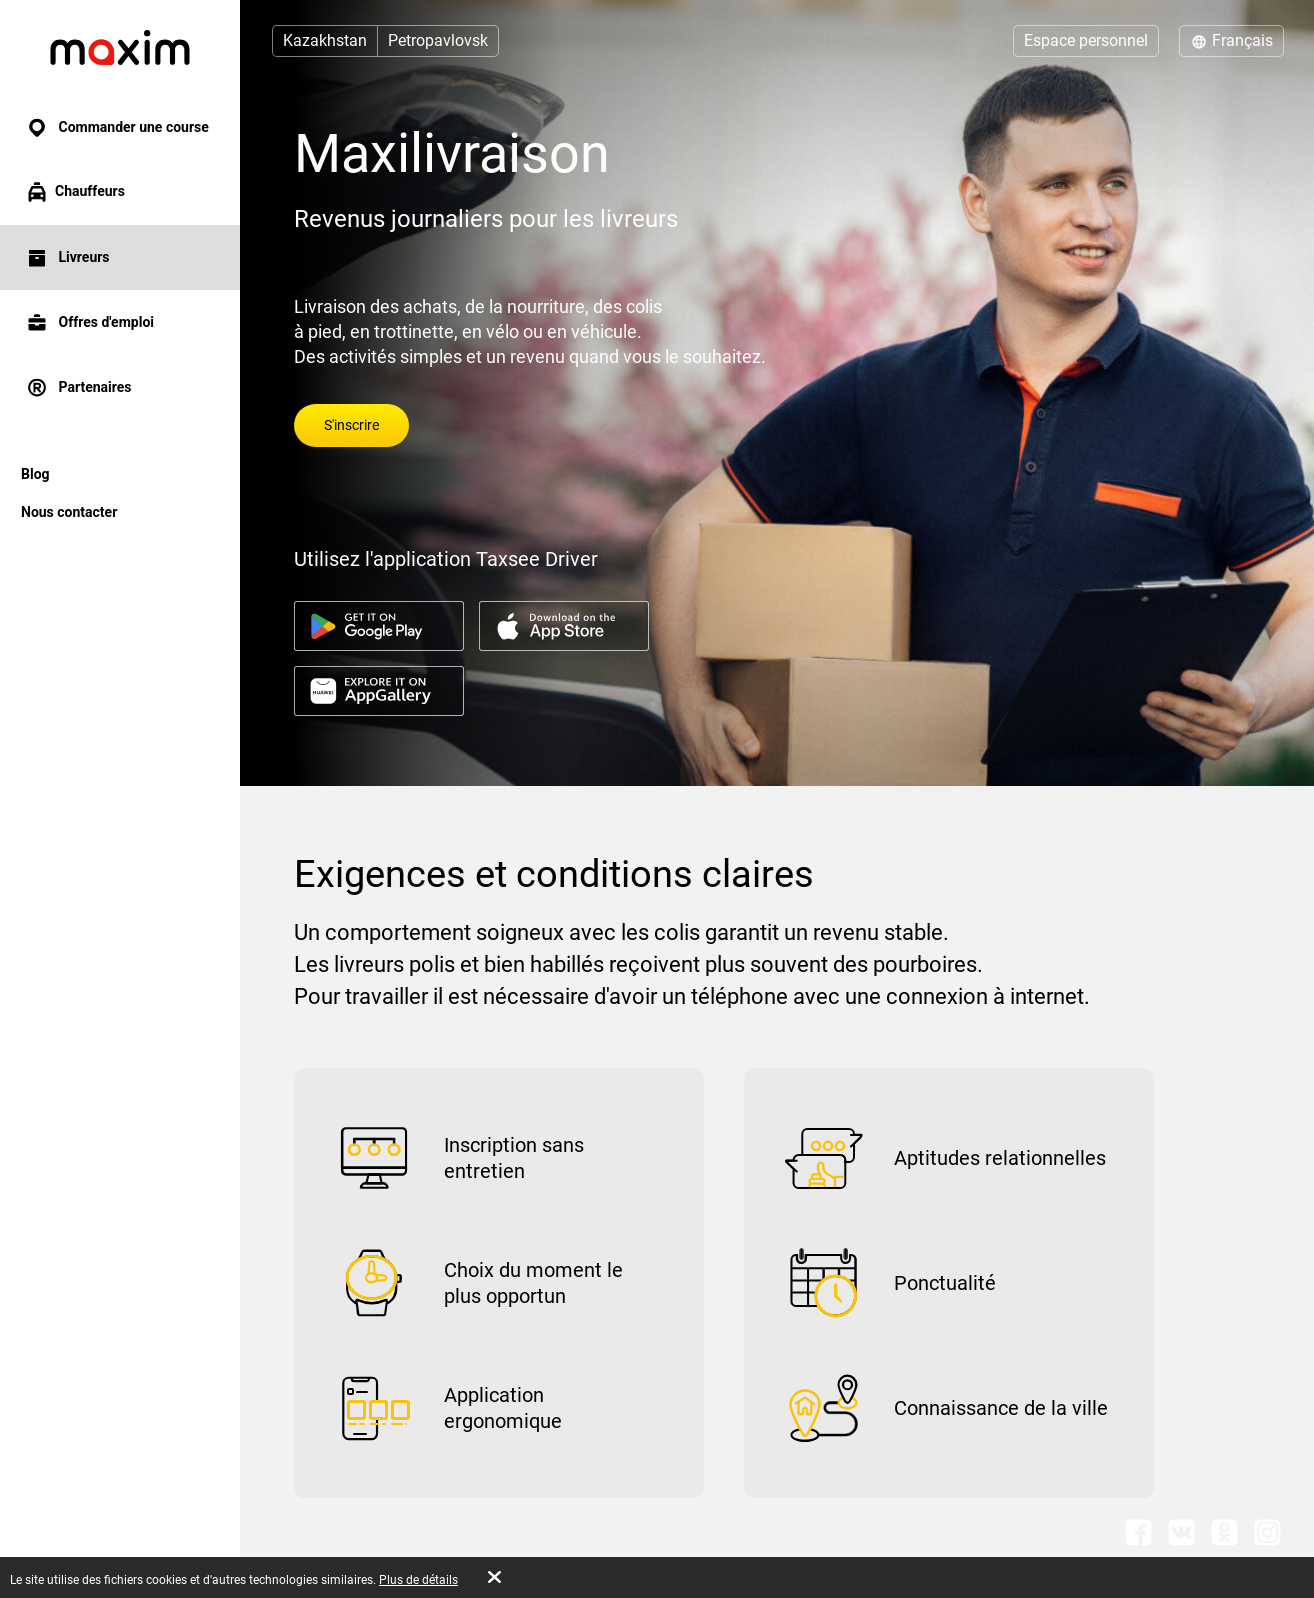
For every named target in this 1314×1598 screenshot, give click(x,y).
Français (1231, 40)
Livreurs (67, 257)
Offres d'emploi (89, 322)
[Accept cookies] (494, 1577)
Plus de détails (418, 1580)
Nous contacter (69, 512)
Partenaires (78, 387)
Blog (35, 474)
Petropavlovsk (438, 40)
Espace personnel (1086, 40)
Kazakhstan (325, 40)
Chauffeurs (75, 192)
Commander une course (117, 127)
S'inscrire (351, 425)
